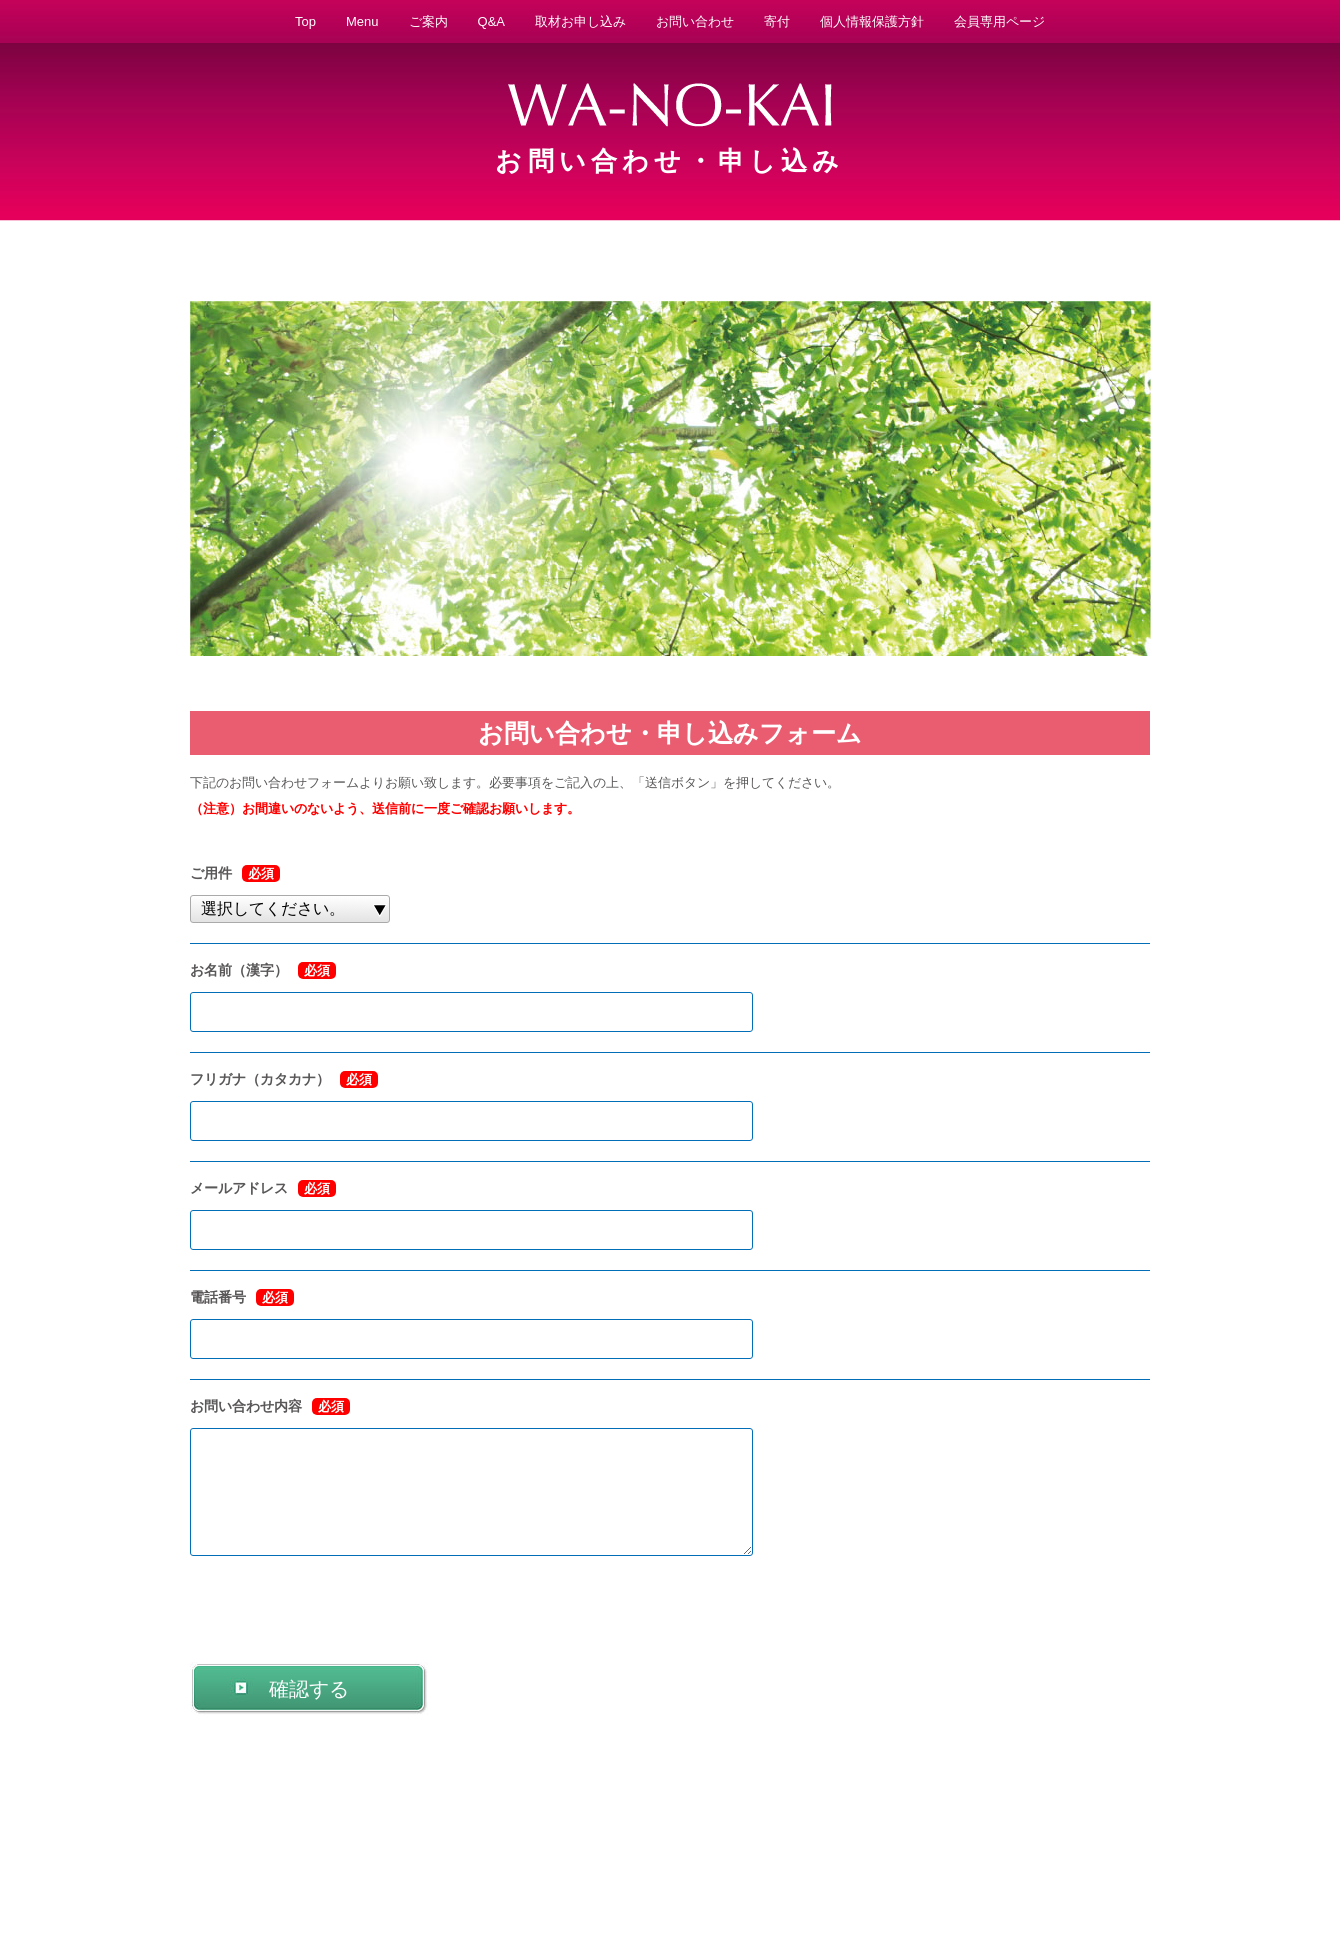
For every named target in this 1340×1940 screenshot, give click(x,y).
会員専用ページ (999, 21)
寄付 (777, 21)
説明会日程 (830, 1864)
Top (305, 21)
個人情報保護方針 (872, 21)
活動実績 (575, 1864)
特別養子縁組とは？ (668, 1864)
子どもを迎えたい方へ (476, 1864)
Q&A (491, 21)
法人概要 (761, 1864)
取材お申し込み (580, 21)
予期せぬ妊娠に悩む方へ (335, 1864)
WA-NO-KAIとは (210, 1864)
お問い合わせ (695, 21)
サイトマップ (1138, 1864)
